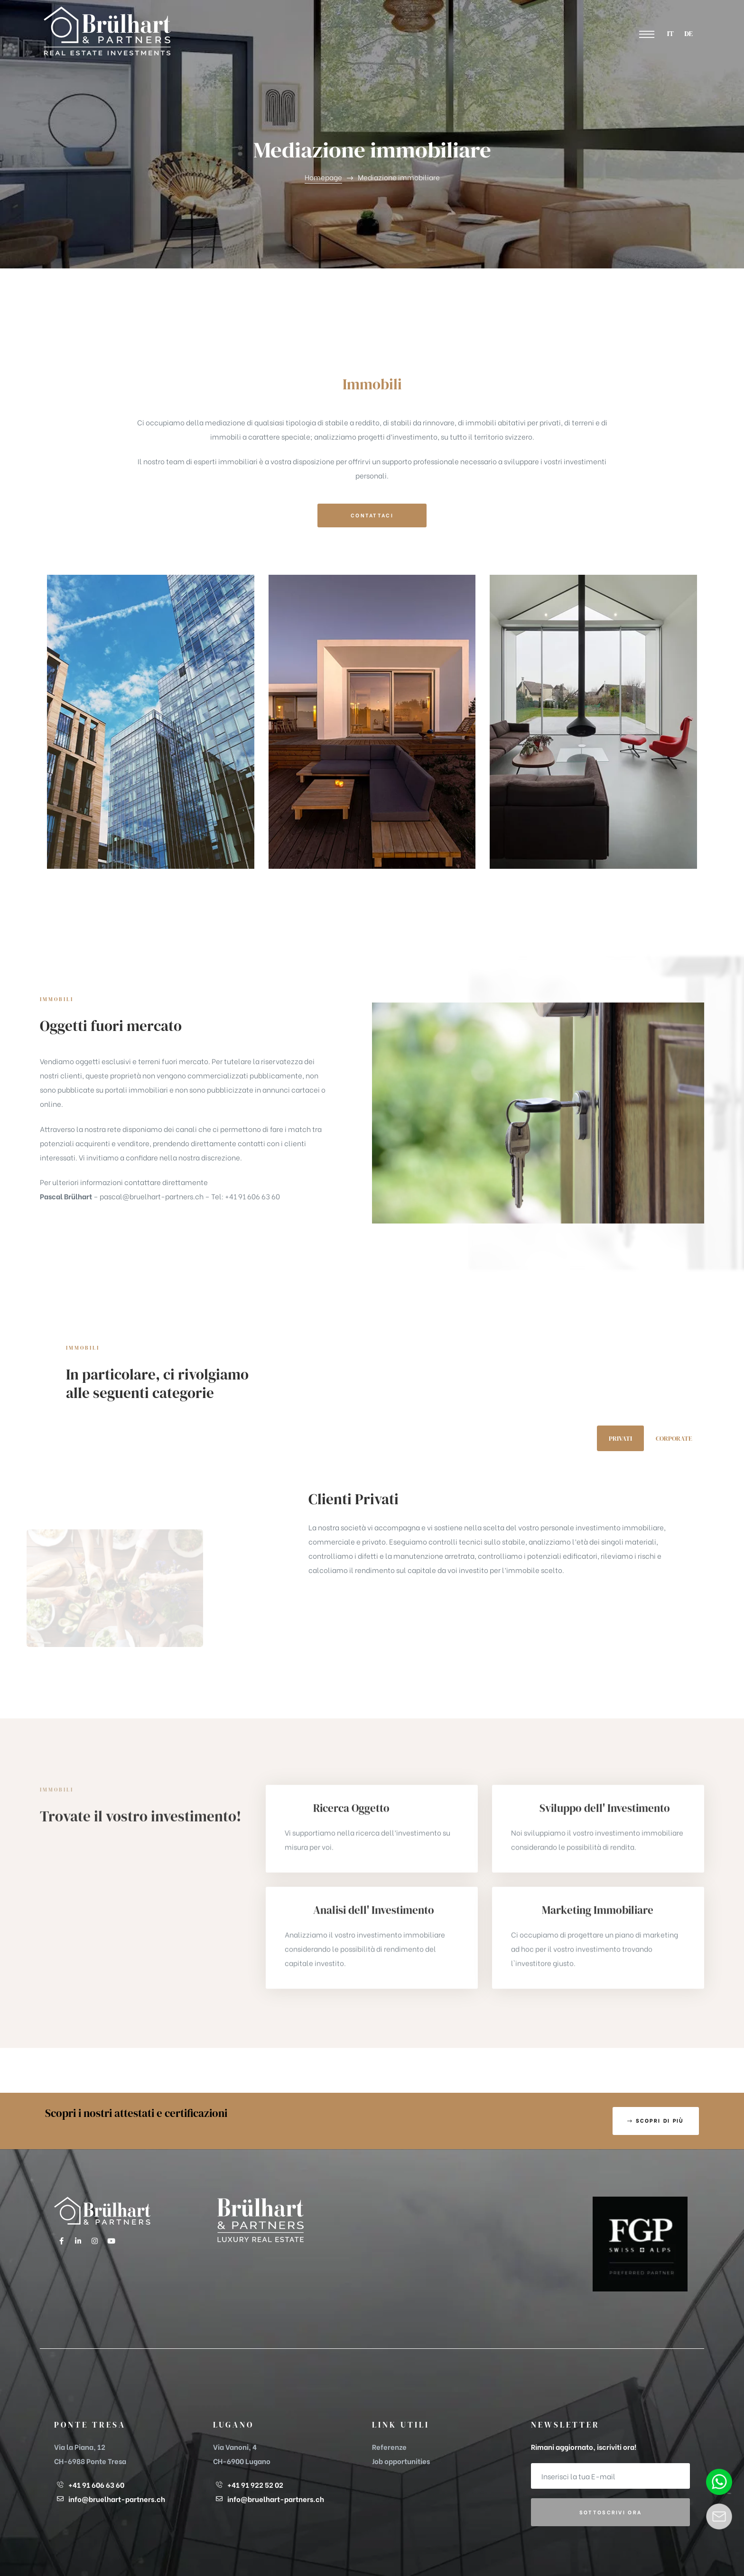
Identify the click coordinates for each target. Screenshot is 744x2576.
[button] (647, 35)
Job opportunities (401, 2461)
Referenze (389, 2446)
